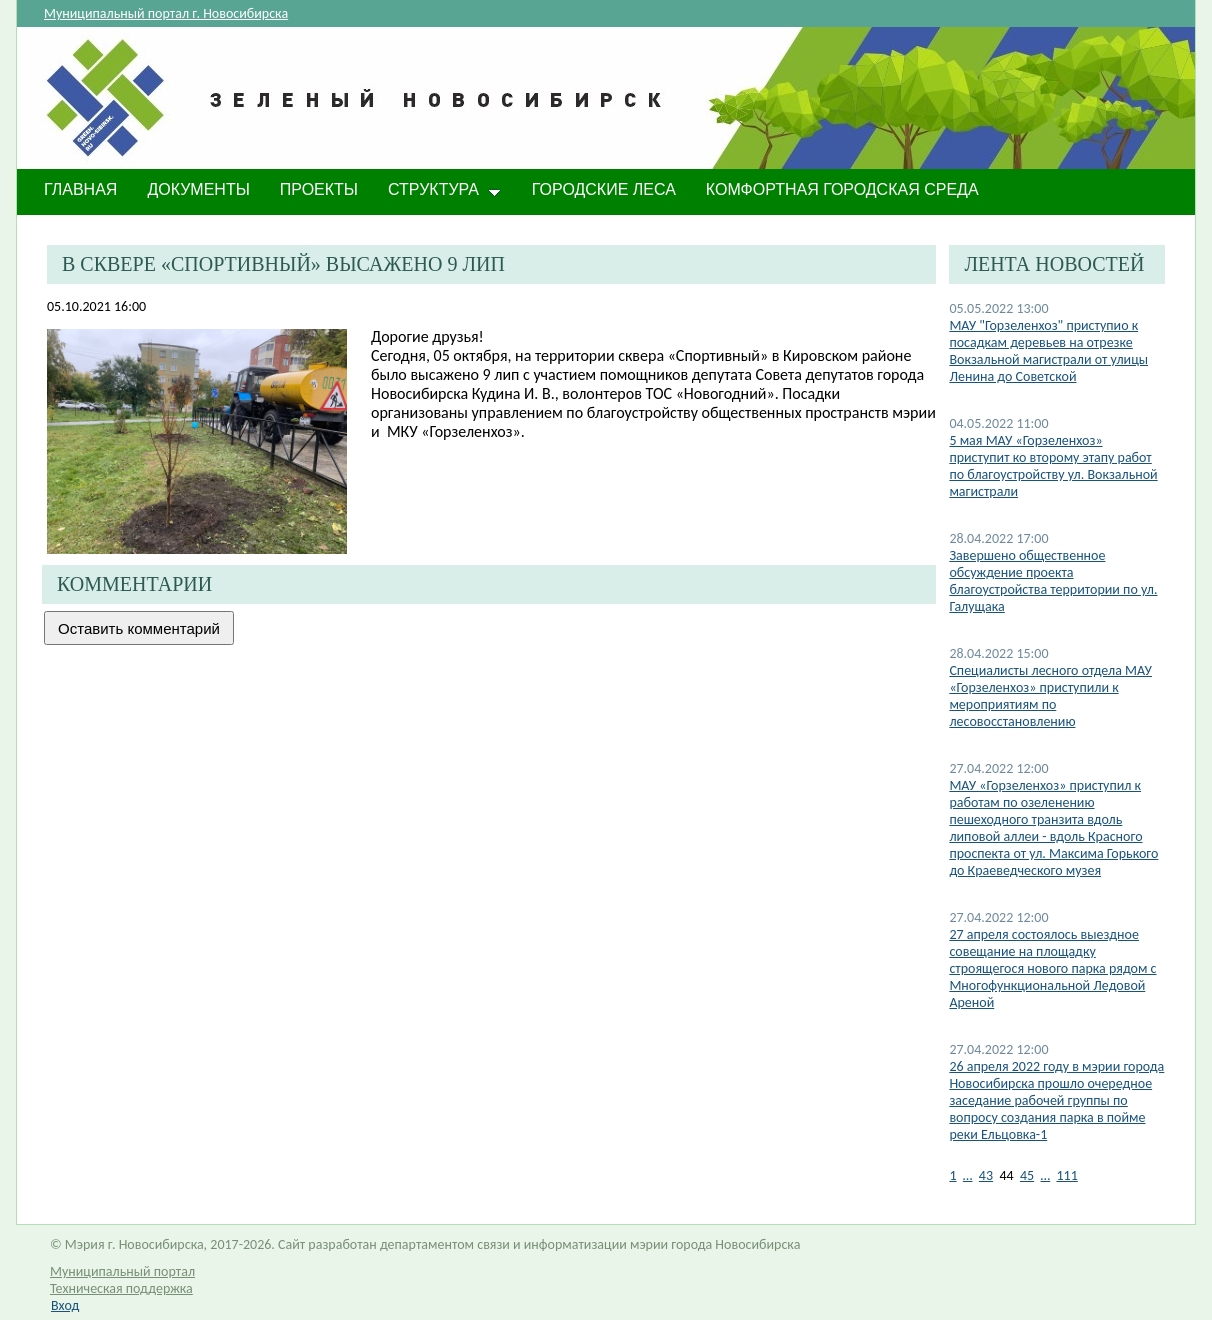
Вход (65, 1305)
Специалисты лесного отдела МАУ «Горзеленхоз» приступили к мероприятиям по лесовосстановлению (1050, 696)
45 (1027, 1175)
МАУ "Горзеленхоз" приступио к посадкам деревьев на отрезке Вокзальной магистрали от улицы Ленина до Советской (1048, 351)
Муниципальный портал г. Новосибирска (166, 13)
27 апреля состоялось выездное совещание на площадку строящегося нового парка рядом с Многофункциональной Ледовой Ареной (1052, 968)
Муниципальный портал (122, 1271)
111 (1067, 1175)
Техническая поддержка (121, 1288)
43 (986, 1175)
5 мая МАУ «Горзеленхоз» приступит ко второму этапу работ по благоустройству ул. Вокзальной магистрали (1053, 466)
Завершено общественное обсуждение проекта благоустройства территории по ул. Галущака (1053, 581)
